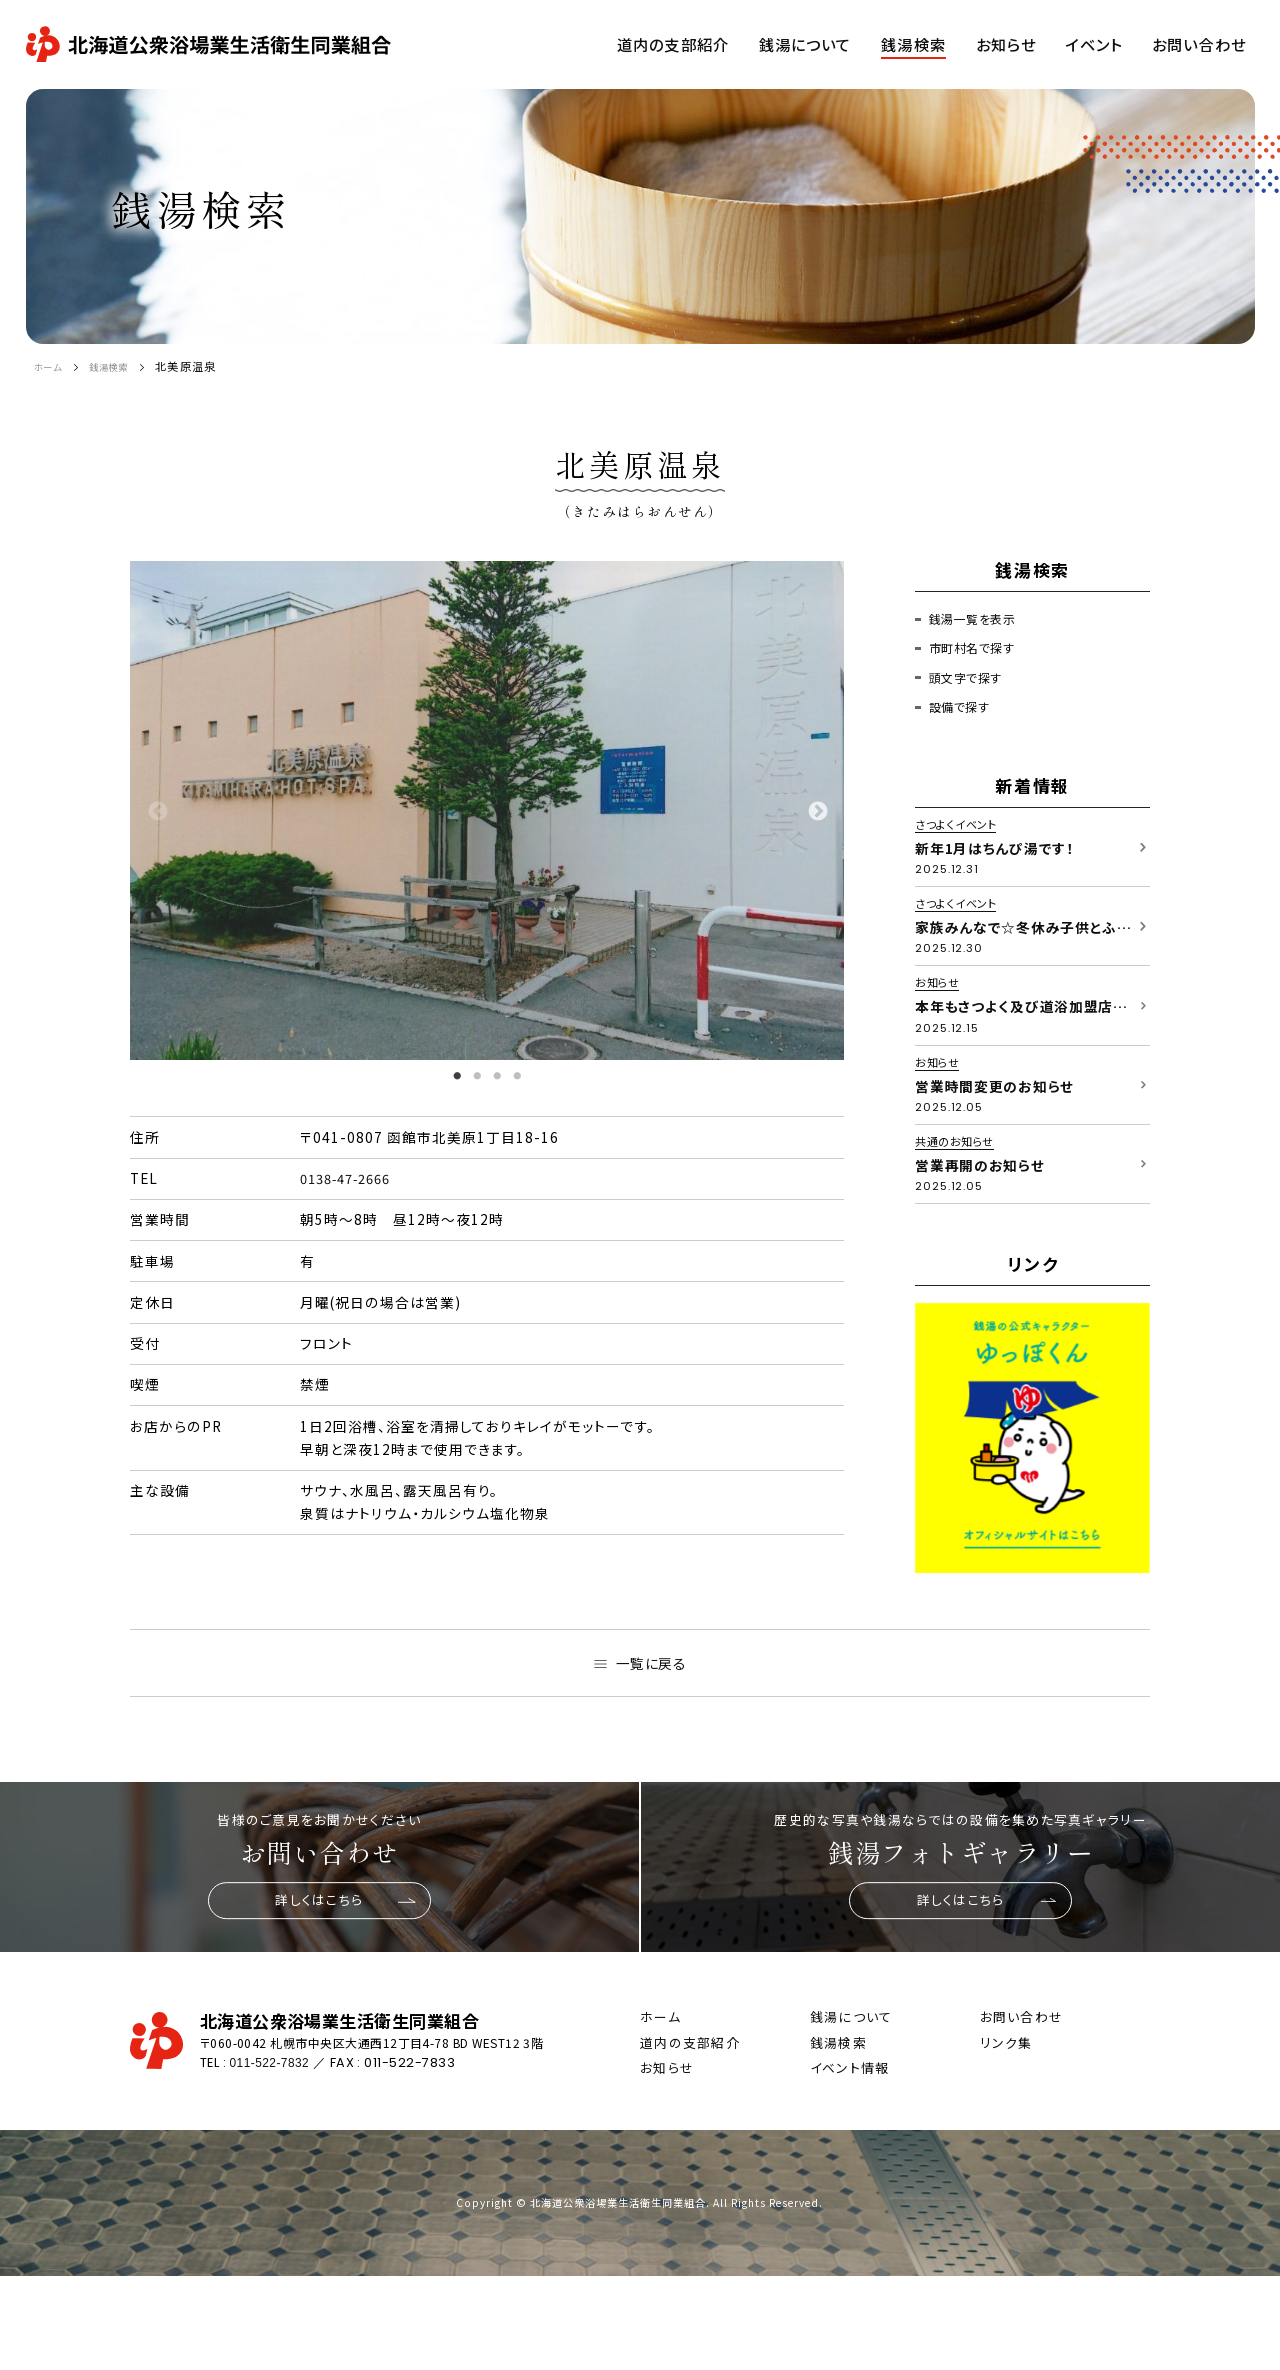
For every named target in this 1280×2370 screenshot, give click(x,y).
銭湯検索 (121, 366)
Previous (157, 811)
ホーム (51, 366)
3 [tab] (497, 1076)
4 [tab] (517, 1076)
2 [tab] (477, 1076)
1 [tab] (457, 1076)
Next (817, 811)
